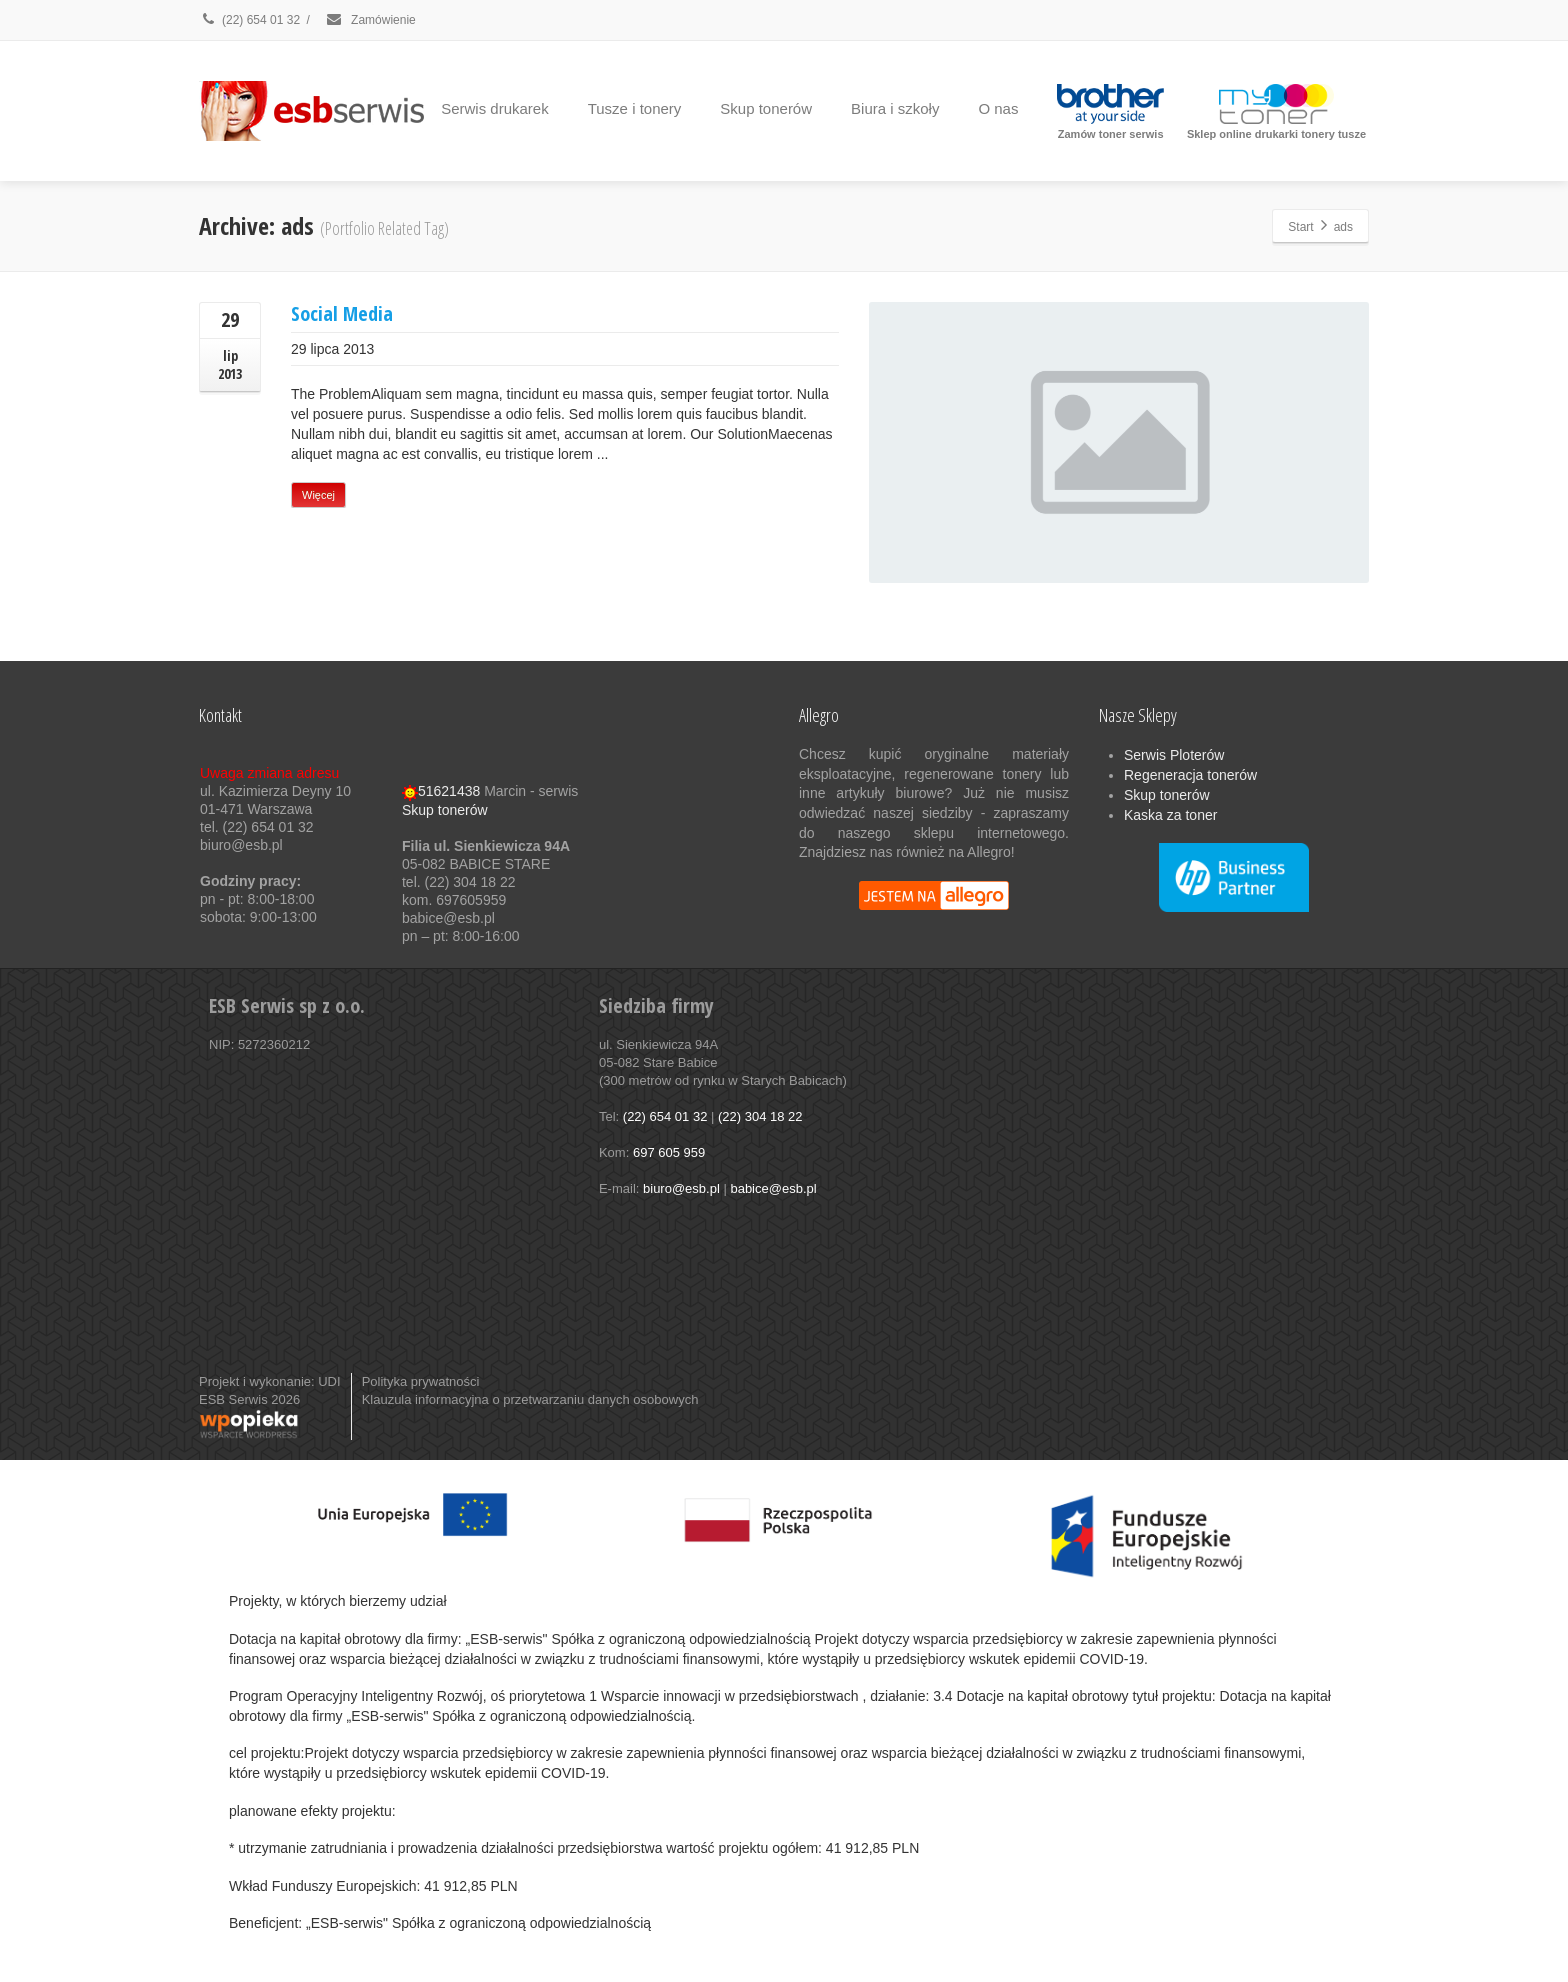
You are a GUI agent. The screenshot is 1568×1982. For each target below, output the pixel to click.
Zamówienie (370, 20)
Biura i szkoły (895, 108)
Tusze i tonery (635, 108)
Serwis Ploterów (1174, 755)
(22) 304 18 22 (760, 1116)
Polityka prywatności (421, 1381)
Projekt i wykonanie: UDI (270, 1381)
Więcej (318, 495)
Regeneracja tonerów (1190, 775)
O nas (998, 108)
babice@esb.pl (773, 1188)
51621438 (441, 791)
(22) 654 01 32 (249, 20)
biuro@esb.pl (681, 1188)
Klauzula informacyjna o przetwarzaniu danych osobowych (530, 1399)
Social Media (342, 313)
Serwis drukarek (495, 108)
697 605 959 (669, 1152)
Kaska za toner (1170, 815)
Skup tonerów (766, 108)
